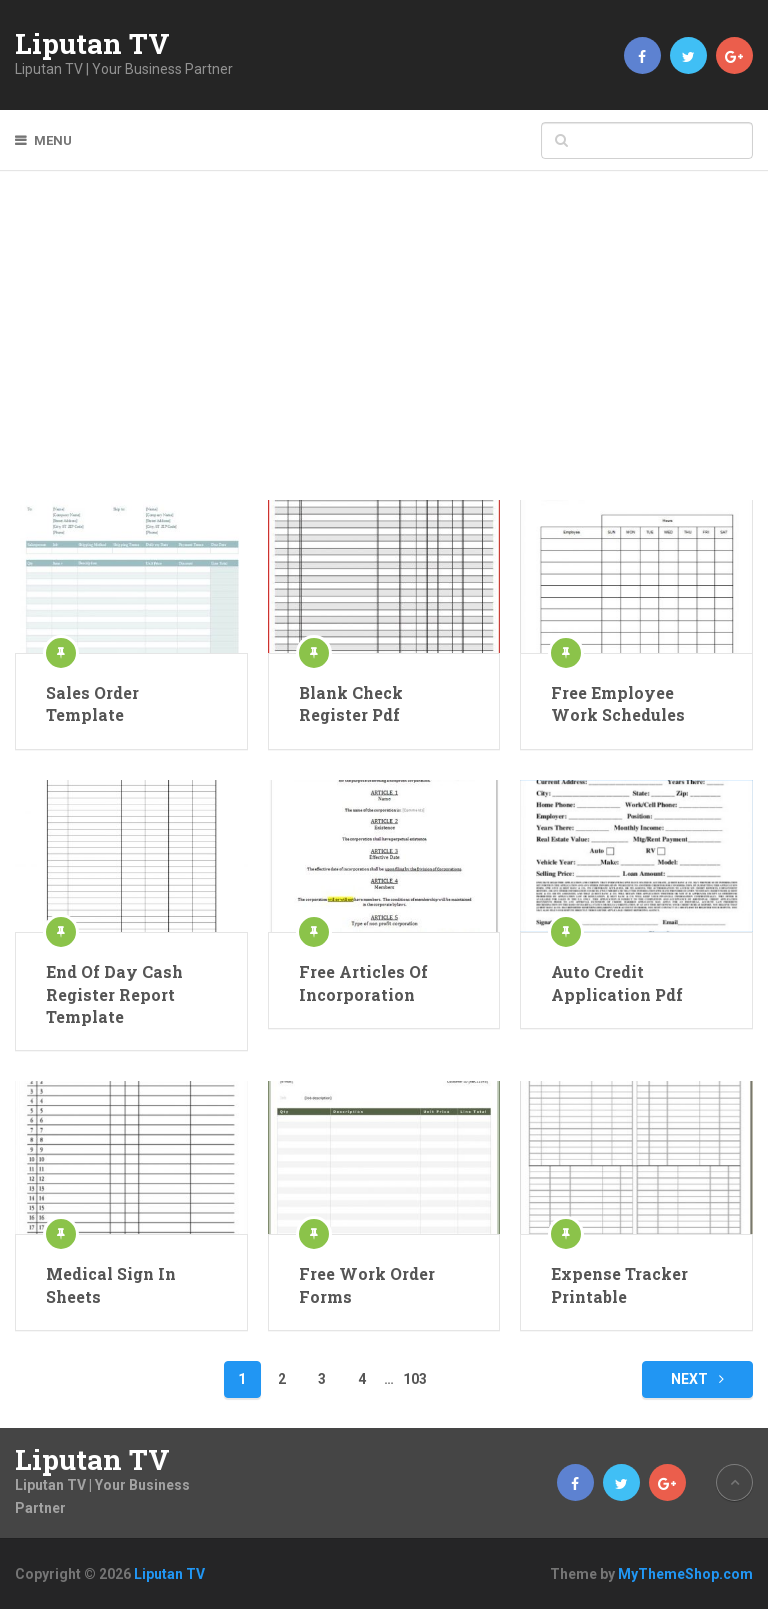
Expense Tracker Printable (619, 1284)
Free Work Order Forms (367, 1284)
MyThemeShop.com (685, 1574)
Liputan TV (92, 44)
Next (697, 1379)
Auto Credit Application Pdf (617, 982)
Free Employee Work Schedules (618, 703)
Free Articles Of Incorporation (363, 982)
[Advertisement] (384, 350)
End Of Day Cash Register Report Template (114, 994)
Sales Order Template (92, 703)
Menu (53, 140)
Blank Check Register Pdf (351, 703)
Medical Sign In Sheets (111, 1284)
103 (415, 1379)
